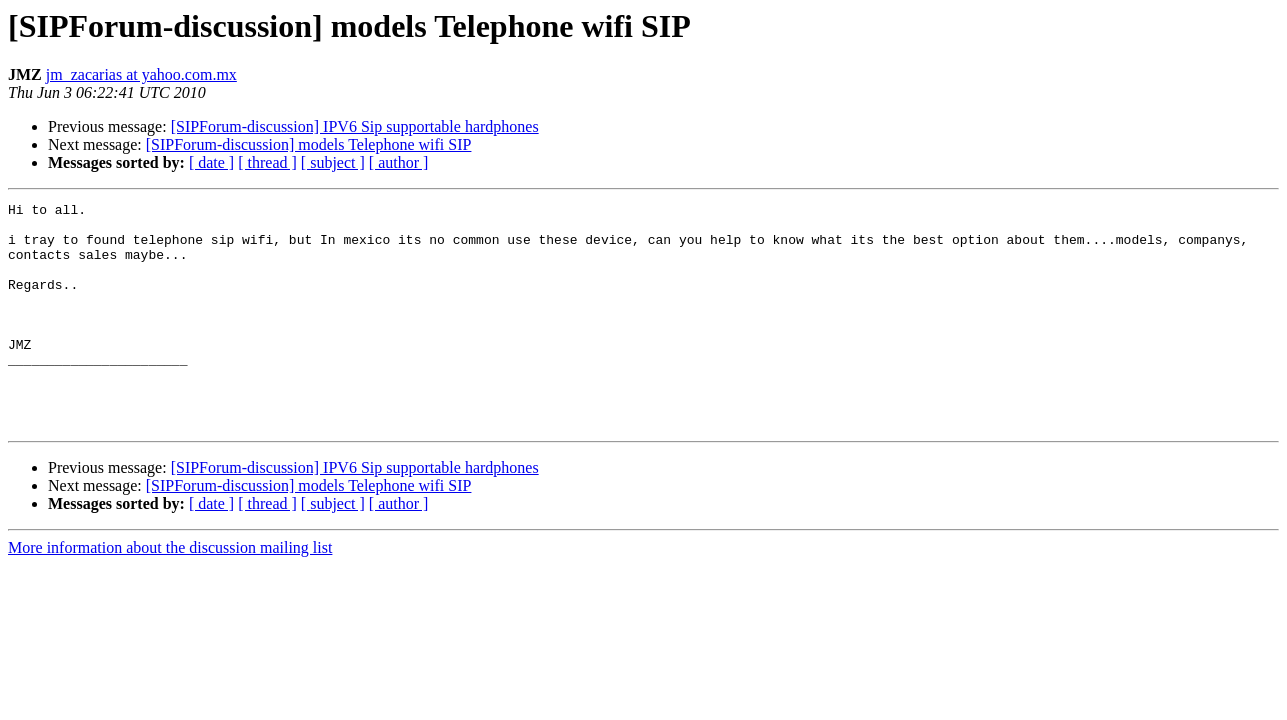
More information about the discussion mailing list (170, 592)
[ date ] (211, 162)
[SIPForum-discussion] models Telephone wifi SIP (309, 144)
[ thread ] (267, 162)
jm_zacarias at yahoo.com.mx (141, 74)
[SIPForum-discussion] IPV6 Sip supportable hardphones (355, 126)
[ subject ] (333, 162)
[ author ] (399, 162)
